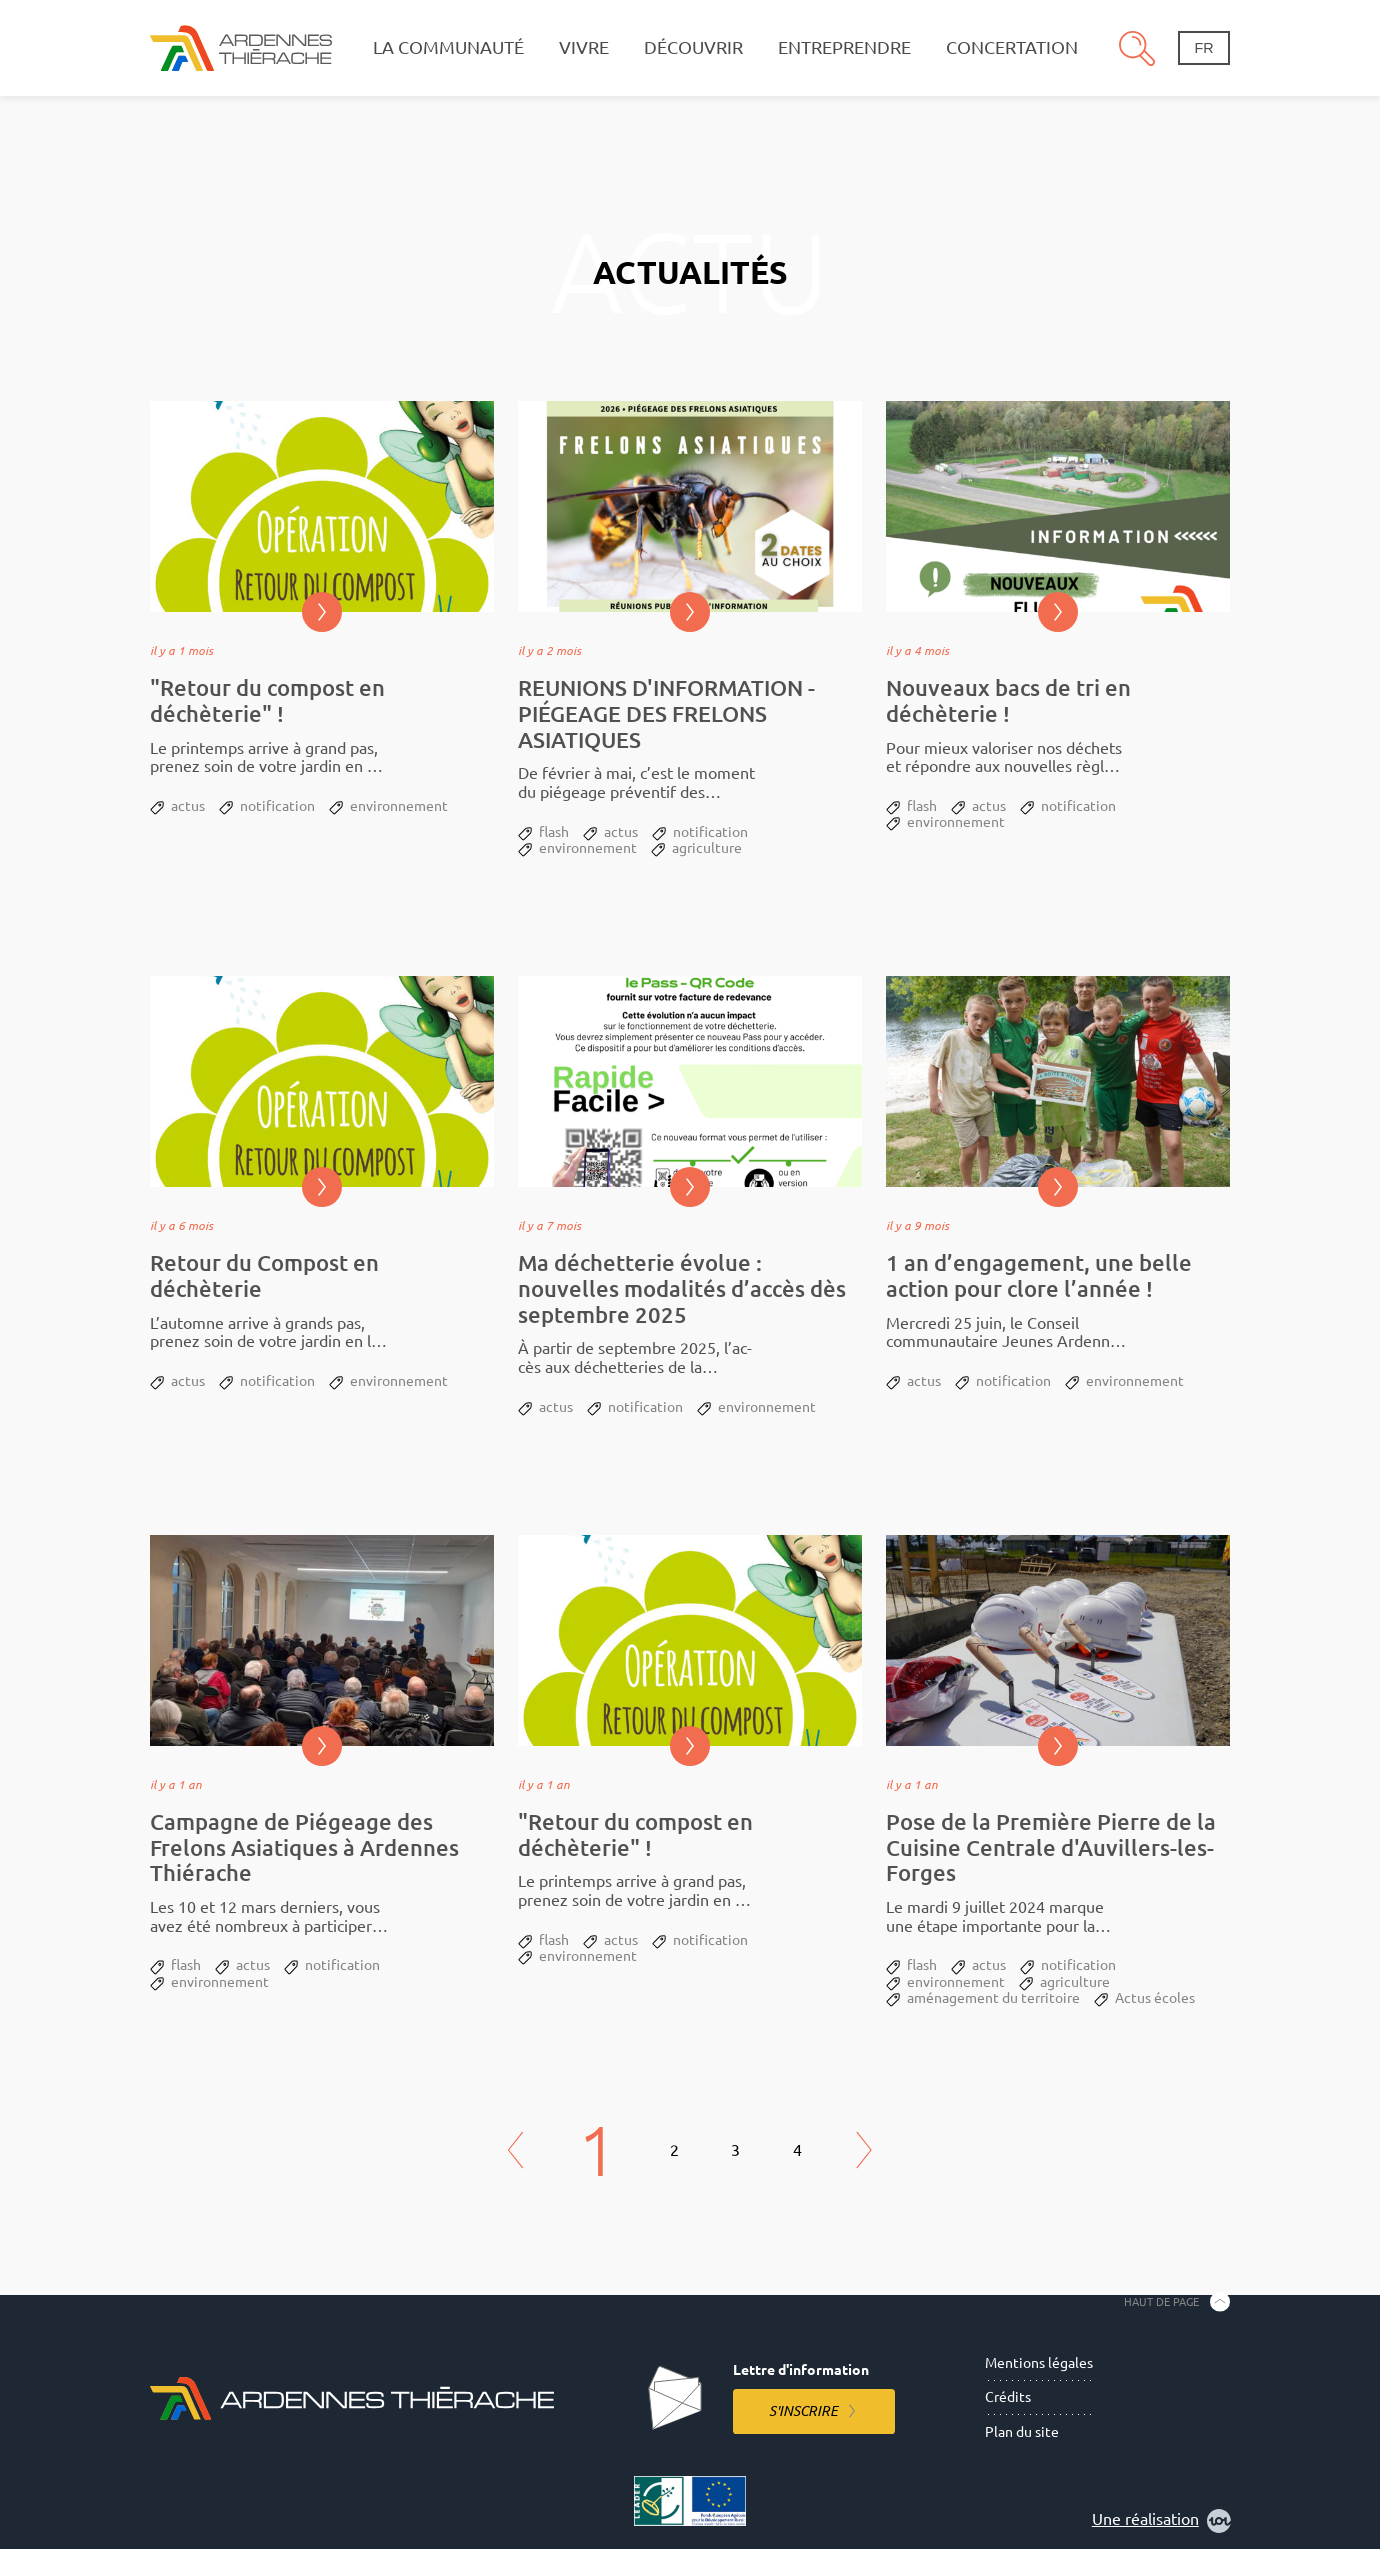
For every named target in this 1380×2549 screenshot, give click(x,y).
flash (554, 832)
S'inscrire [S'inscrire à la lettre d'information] (803, 2411)
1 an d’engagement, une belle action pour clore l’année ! (1039, 1275)
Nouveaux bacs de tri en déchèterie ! (1008, 700)
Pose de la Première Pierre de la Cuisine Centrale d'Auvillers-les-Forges (1051, 1847)
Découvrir (693, 47)
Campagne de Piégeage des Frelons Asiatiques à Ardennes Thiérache (304, 1847)
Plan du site (1022, 2432)
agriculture (707, 848)
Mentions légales (1039, 2363)
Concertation (1012, 47)
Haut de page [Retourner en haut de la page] (1161, 2301)
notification (277, 806)
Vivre (584, 47)
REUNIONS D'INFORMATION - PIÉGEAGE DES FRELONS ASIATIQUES (666, 713)
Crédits (1008, 2397)
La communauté (448, 47)
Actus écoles (1155, 1998)
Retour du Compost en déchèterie (264, 1275)
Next (864, 2150)
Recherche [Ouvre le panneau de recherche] (1137, 48)
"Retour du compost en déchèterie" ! (267, 700)
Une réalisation (1161, 2521)
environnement (399, 806)
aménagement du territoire (993, 1998)
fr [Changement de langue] (1203, 48)
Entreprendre (844, 47)
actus (188, 806)
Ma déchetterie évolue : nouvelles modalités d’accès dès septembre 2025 (682, 1288)
